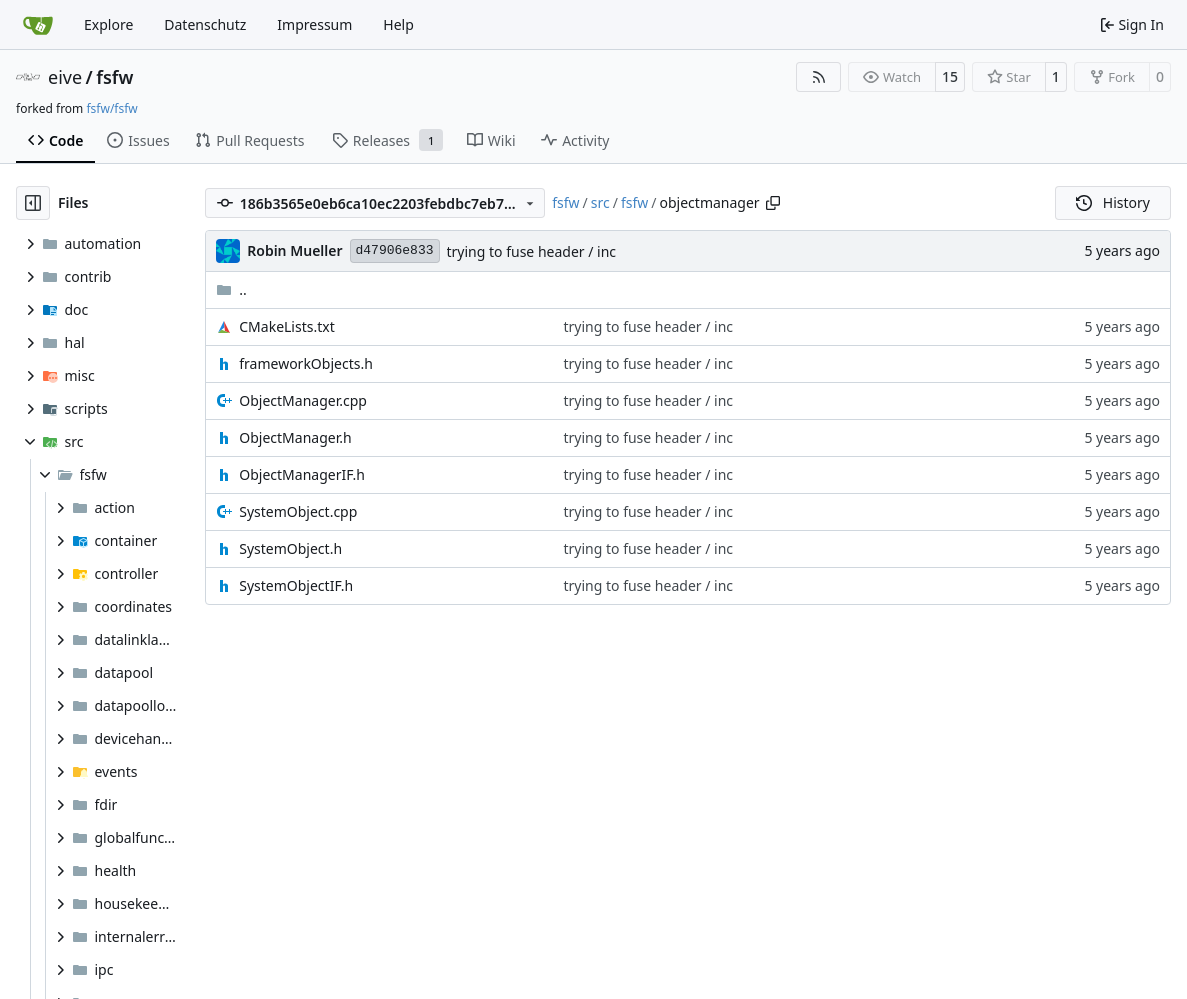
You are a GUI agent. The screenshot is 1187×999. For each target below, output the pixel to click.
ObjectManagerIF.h (302, 474)
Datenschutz (205, 24)
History (1113, 202)
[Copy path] (773, 203)
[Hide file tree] (33, 203)
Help (398, 24)
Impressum (314, 24)
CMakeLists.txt (286, 326)
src (600, 202)
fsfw (114, 77)
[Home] (38, 25)
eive (65, 77)
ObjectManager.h (295, 437)
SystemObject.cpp (298, 511)
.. (231, 289)
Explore (108, 24)
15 (950, 76)
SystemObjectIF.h (296, 585)
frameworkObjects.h (306, 363)
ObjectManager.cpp (303, 400)
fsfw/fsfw (111, 108)
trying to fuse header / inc (532, 251)
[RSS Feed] (819, 77)
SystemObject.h (290, 548)
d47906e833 (395, 250)
